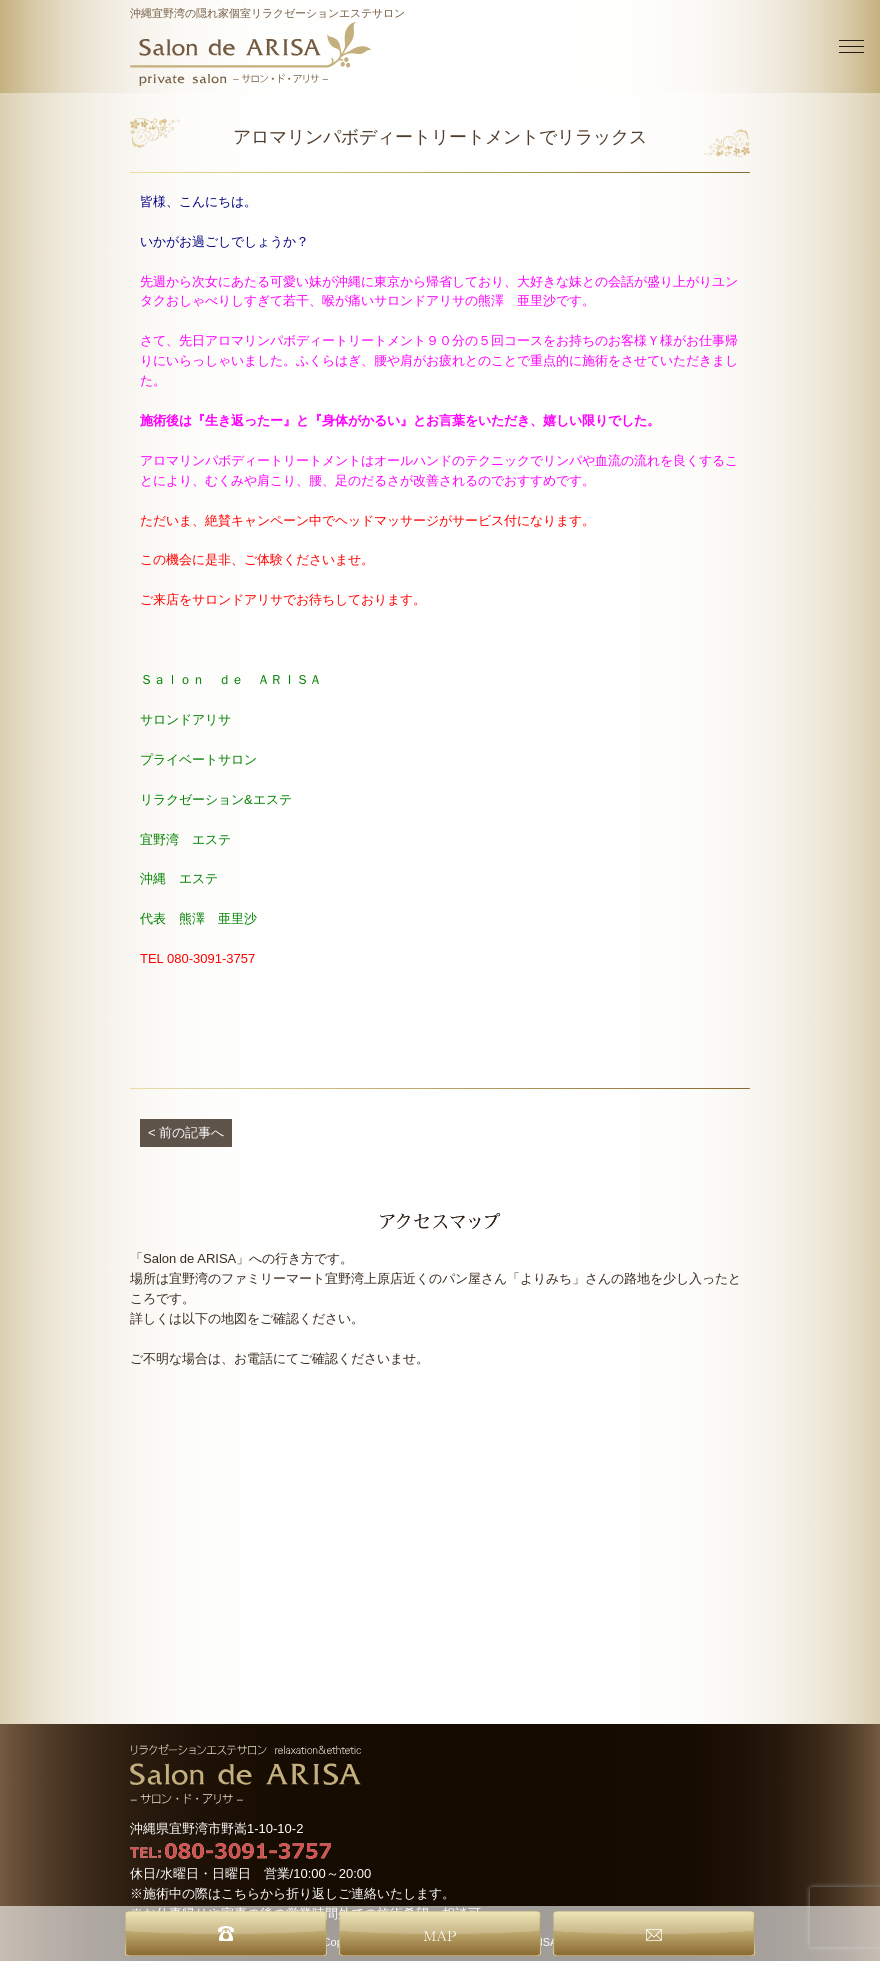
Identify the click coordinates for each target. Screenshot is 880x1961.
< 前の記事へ (186, 1132)
